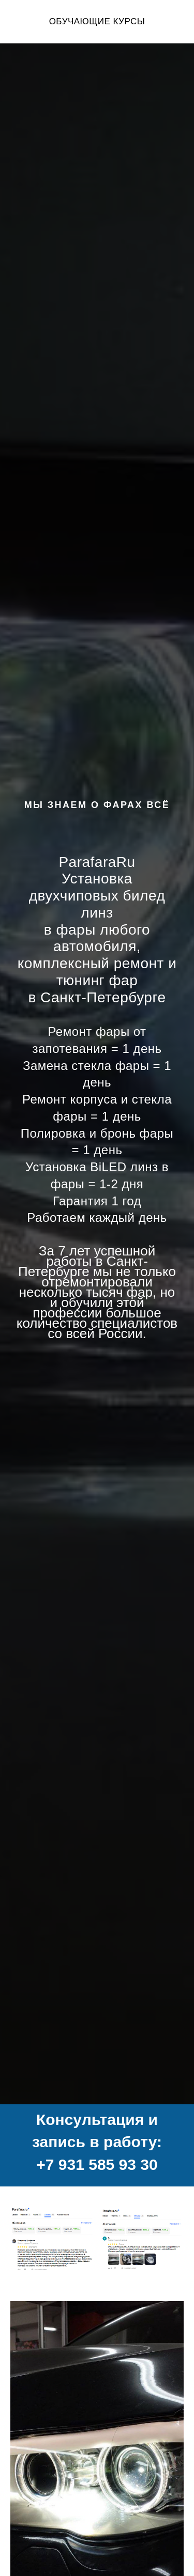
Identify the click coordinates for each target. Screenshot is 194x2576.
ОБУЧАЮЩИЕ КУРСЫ (97, 21)
